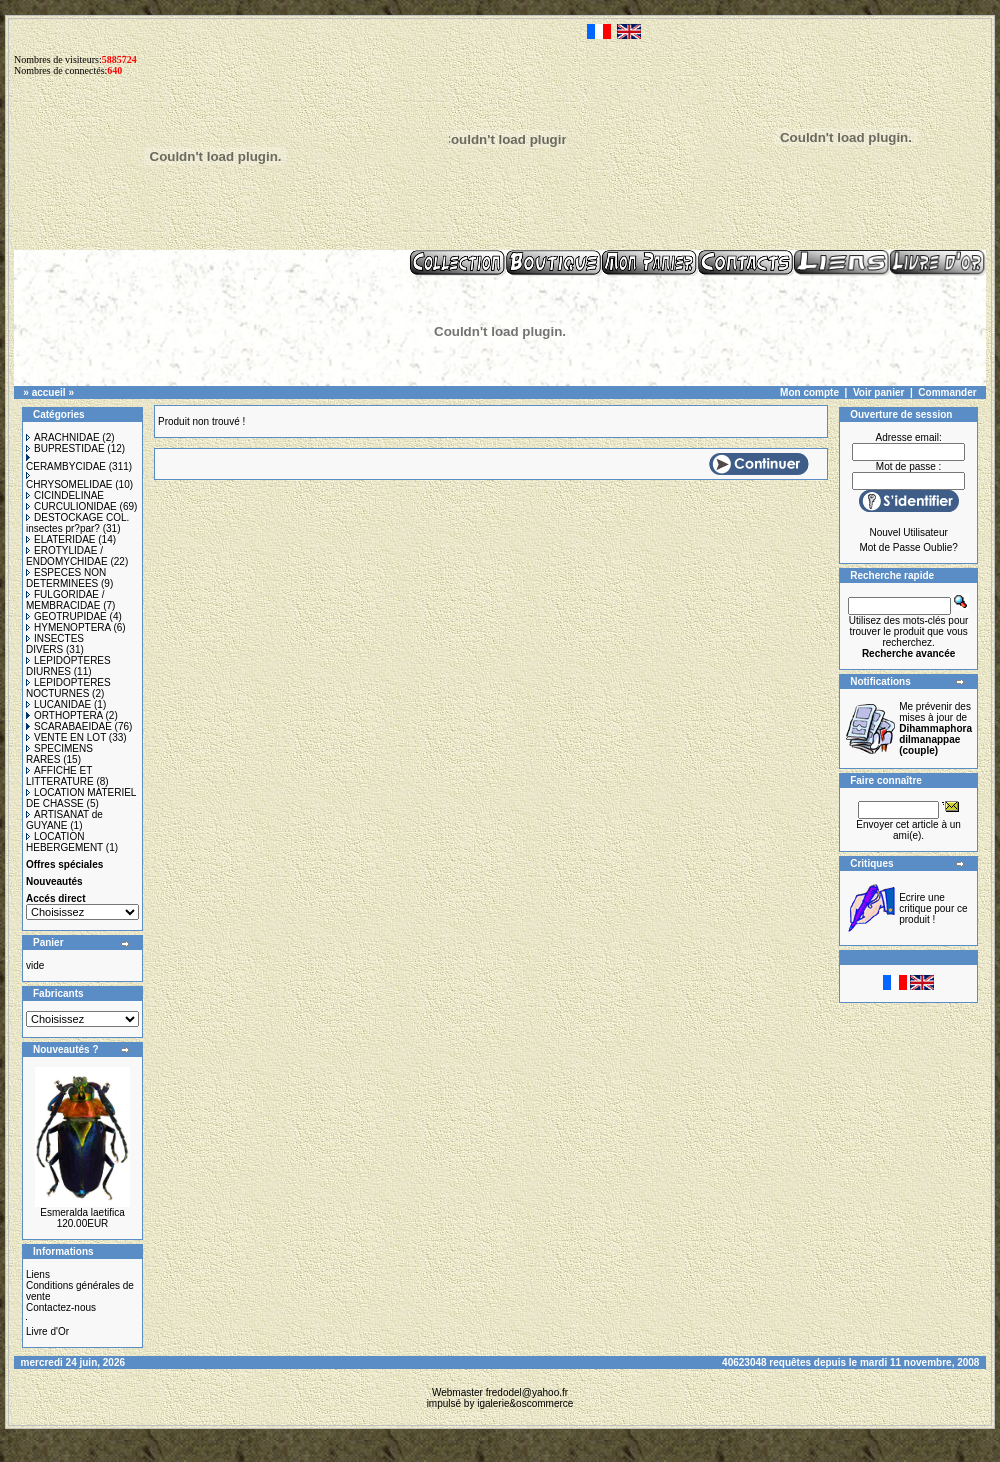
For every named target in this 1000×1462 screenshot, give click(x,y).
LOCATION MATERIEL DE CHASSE (81, 798)
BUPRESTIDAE (65, 448)
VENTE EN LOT (66, 737)
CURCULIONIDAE (71, 506)
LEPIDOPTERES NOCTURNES (68, 688)
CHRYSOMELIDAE (69, 481)
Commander (947, 392)
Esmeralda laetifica (82, 1212)
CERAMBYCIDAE (66, 463)
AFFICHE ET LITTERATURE (60, 776)
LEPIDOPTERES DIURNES (68, 666)
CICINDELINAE (65, 495)
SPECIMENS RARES (59, 754)
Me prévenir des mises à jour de (935, 728)
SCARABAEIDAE (69, 726)
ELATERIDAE (61, 539)
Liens (38, 1274)
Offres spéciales (64, 864)
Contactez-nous (61, 1307)
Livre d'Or (47, 1331)
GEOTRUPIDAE (66, 616)
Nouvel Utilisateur (908, 532)
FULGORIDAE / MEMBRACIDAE (65, 600)
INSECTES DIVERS (55, 644)
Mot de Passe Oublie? (908, 547)
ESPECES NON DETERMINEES (66, 578)
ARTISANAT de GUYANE (64, 820)
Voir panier (879, 392)
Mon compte (809, 392)
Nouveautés (54, 881)
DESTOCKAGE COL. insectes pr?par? (77, 523)
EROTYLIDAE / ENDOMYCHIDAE (67, 556)
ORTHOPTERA (64, 715)
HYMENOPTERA (68, 627)
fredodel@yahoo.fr (527, 1392)
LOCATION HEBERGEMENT (64, 842)
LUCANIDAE (58, 704)
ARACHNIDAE (63, 437)
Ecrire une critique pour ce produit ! (933, 908)
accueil (49, 392)
